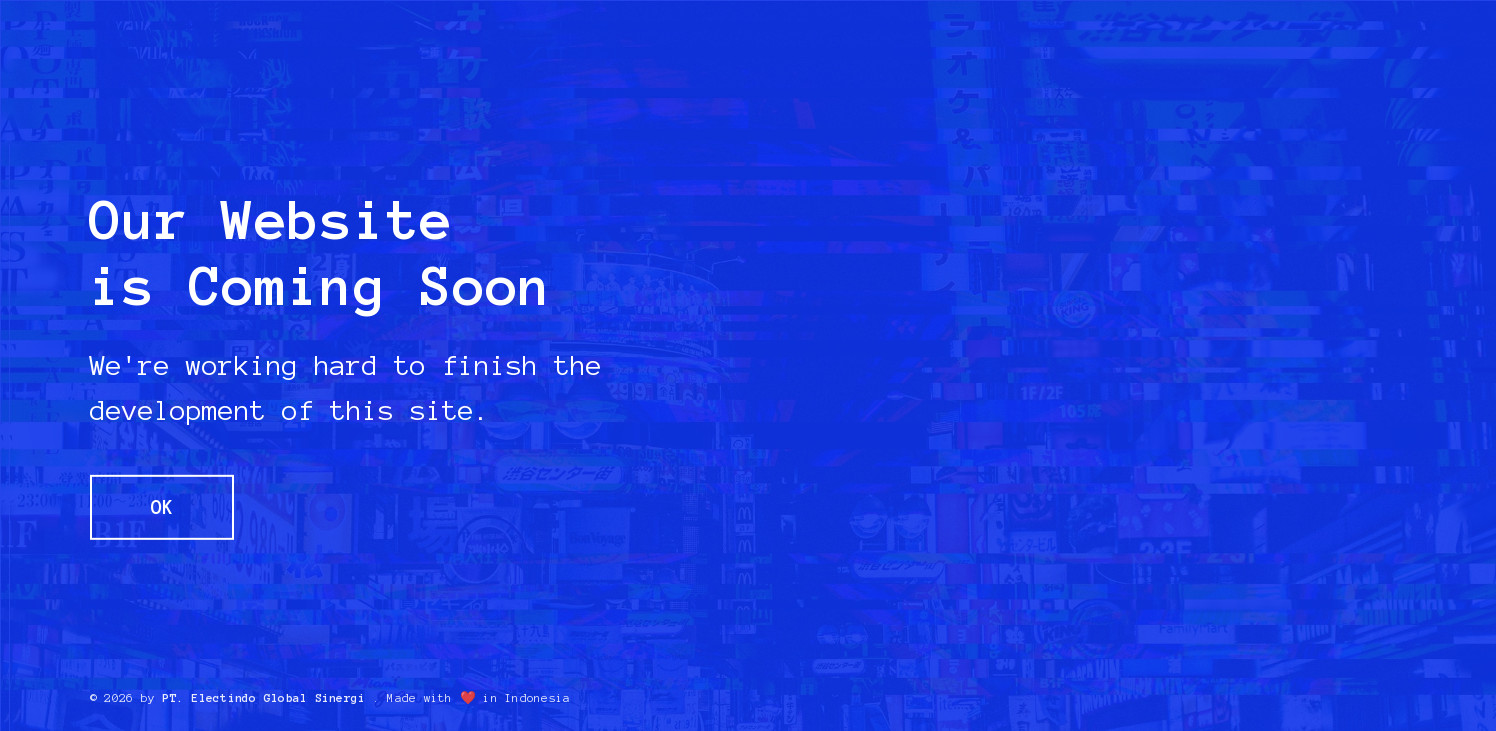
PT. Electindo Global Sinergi (263, 698)
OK (162, 506)
